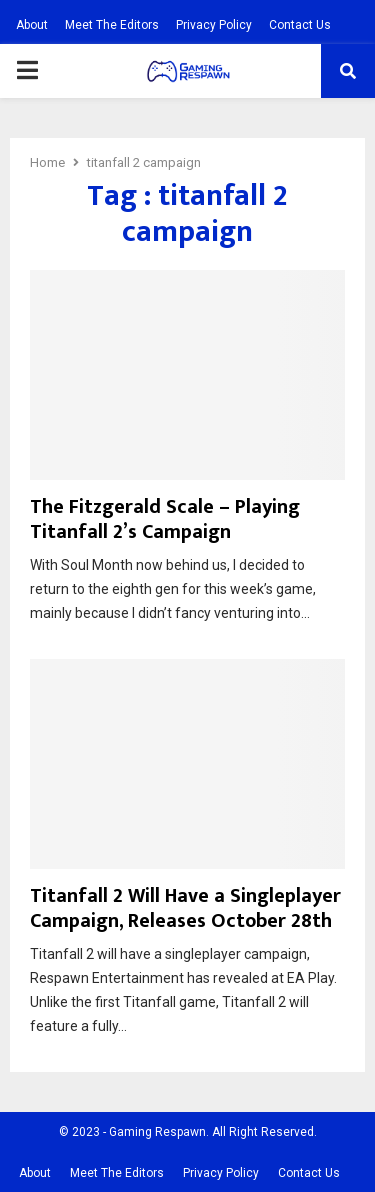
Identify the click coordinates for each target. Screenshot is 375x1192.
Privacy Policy (214, 25)
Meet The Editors (112, 25)
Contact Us (300, 25)
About (32, 25)
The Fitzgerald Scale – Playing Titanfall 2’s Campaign (165, 519)
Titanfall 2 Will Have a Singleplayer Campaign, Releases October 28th (185, 908)
